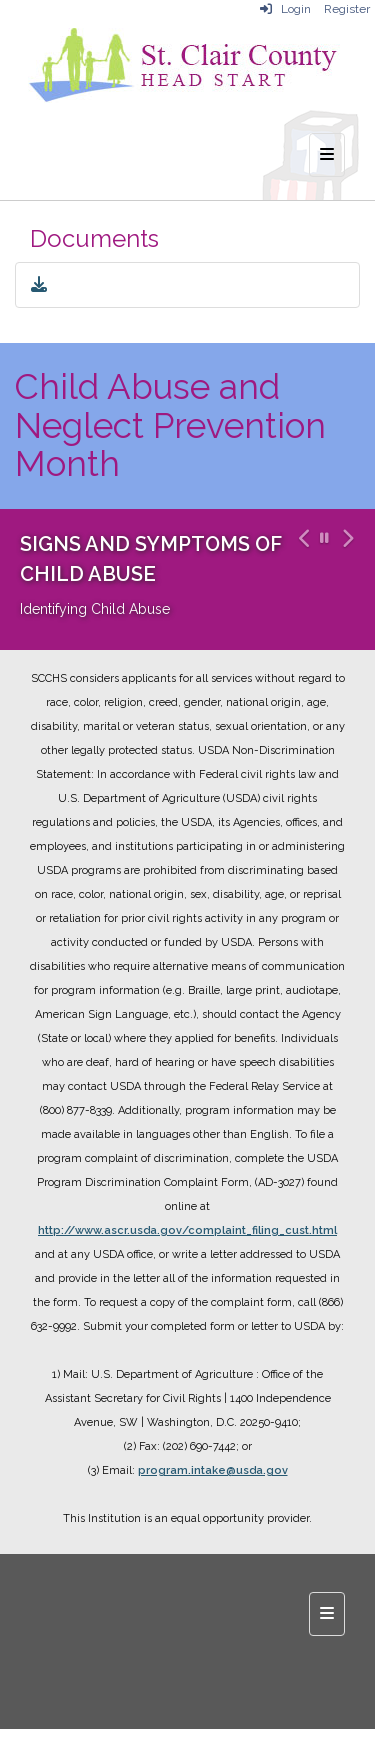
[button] (301, 579)
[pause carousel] (324, 538)
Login (285, 9)
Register (347, 9)
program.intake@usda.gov (213, 1470)
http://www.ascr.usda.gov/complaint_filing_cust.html (187, 1230)
